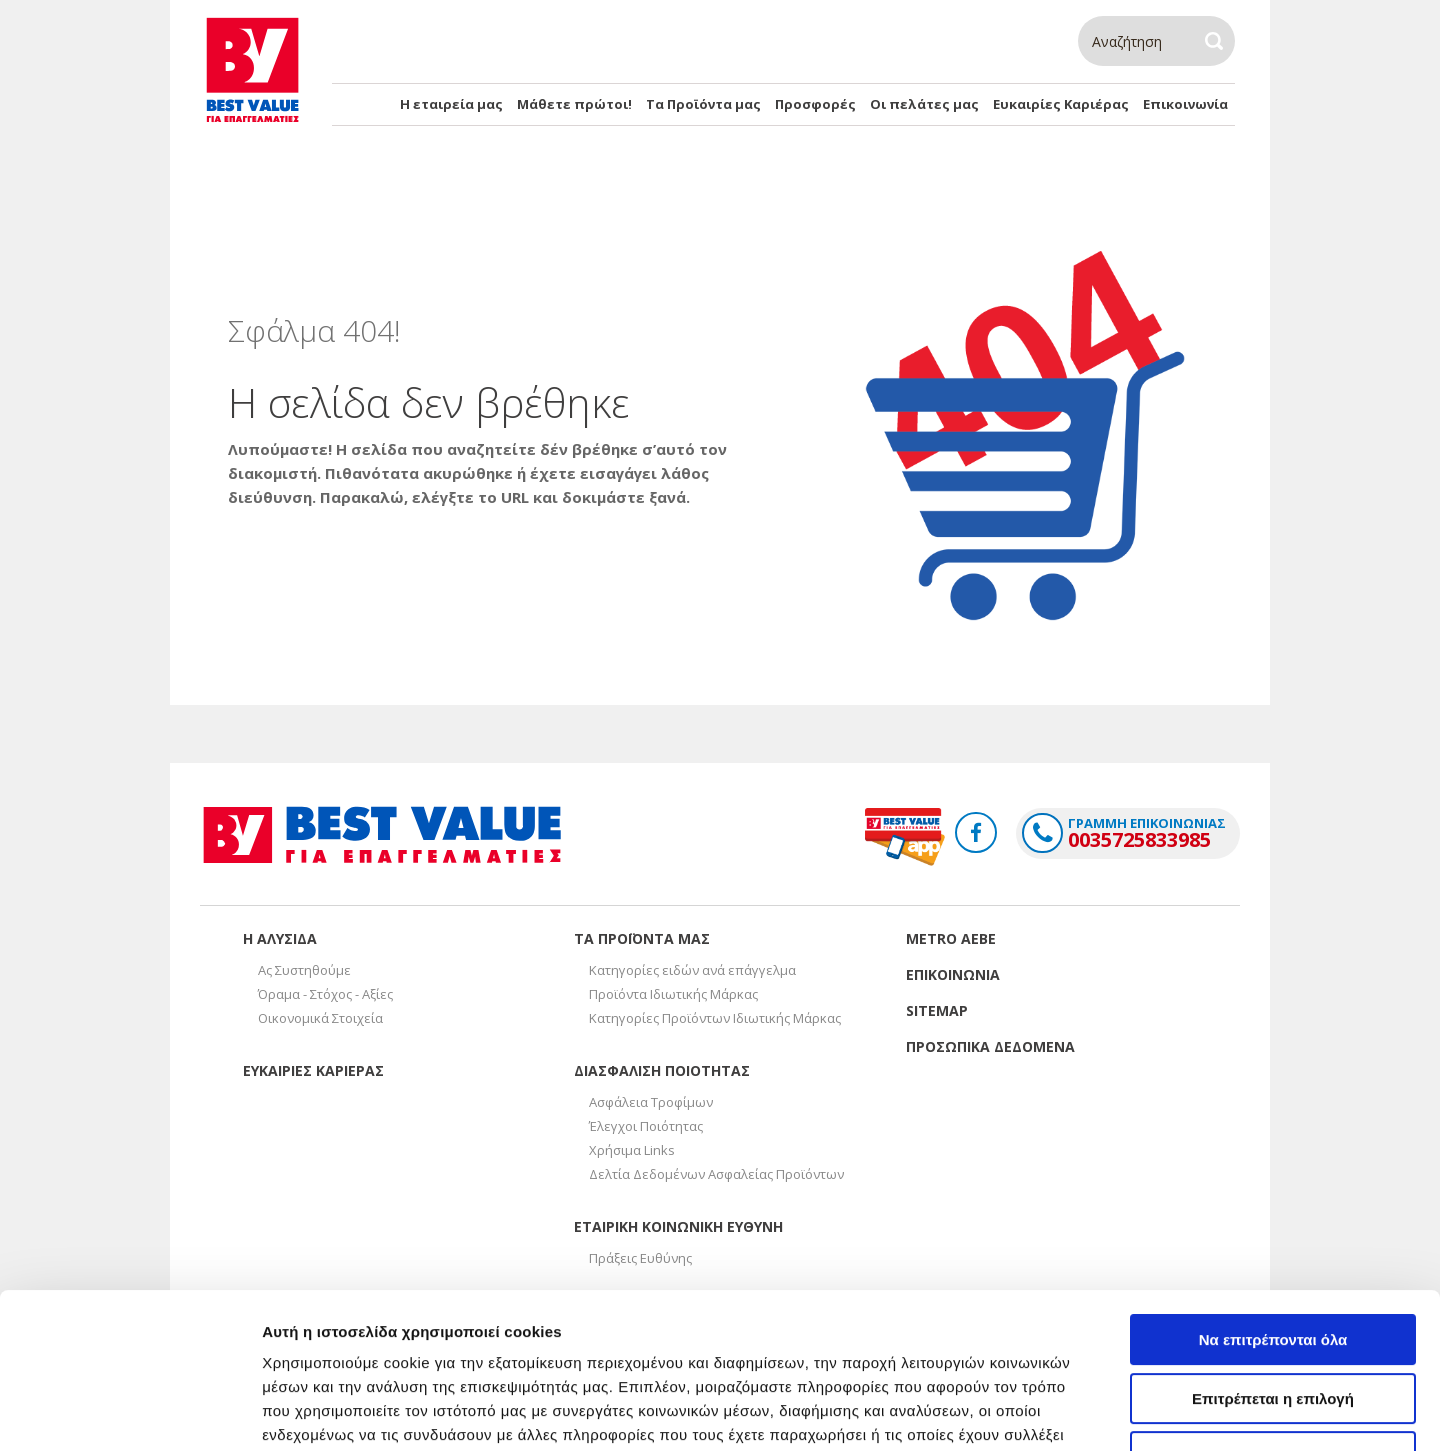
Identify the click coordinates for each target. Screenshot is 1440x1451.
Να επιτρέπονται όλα (1273, 1206)
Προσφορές (815, 104)
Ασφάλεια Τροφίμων (651, 1102)
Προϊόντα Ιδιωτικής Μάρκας (673, 994)
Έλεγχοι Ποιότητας (646, 1126)
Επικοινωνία (1185, 104)
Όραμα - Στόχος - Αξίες (325, 994)
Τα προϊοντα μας (642, 938)
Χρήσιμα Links (632, 1150)
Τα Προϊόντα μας (703, 104)
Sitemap (937, 1010)
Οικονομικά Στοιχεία (320, 1018)
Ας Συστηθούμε (304, 970)
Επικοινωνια (953, 974)
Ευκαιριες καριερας (313, 1070)
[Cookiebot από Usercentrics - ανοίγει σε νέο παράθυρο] (129, 1412)
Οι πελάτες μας (924, 104)
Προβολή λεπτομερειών (1188, 1411)
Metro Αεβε (951, 938)
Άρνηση (1272, 1323)
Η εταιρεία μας (451, 104)
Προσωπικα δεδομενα (990, 1046)
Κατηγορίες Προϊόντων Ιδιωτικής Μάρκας (715, 1018)
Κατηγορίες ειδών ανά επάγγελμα (692, 970)
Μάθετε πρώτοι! (574, 104)
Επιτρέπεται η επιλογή (1273, 1265)
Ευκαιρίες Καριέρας (1061, 104)
